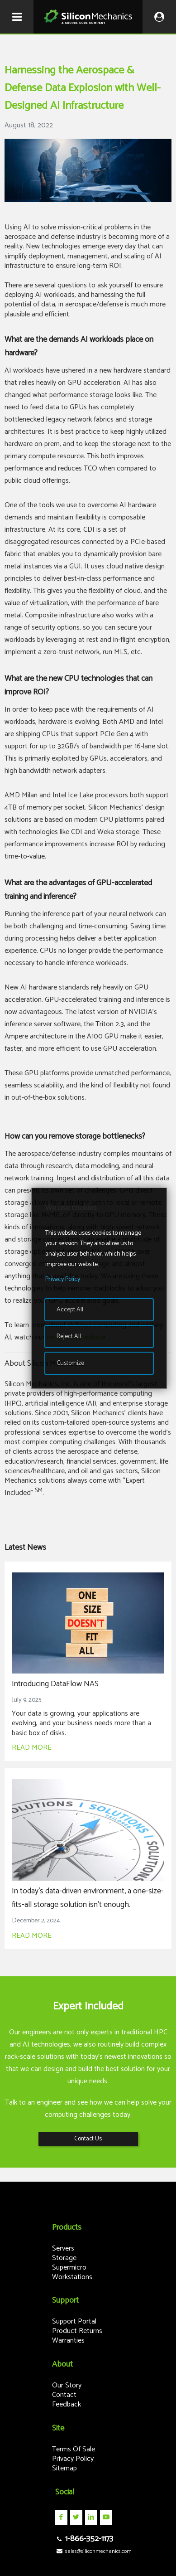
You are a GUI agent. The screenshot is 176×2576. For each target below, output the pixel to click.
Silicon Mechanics (88, 16)
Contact (64, 2395)
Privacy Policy (73, 2459)
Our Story (66, 2385)
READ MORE (32, 1748)
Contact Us (88, 2139)
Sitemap (64, 2468)
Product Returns (77, 2331)
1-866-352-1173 (84, 2539)
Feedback (66, 2404)
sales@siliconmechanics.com (93, 2551)
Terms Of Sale (73, 2449)
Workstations (72, 2277)
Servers (63, 2248)
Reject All (69, 1336)
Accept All (70, 1310)
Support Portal (74, 2321)
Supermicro (69, 2267)
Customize (70, 1363)
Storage (64, 2258)
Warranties (68, 2340)
